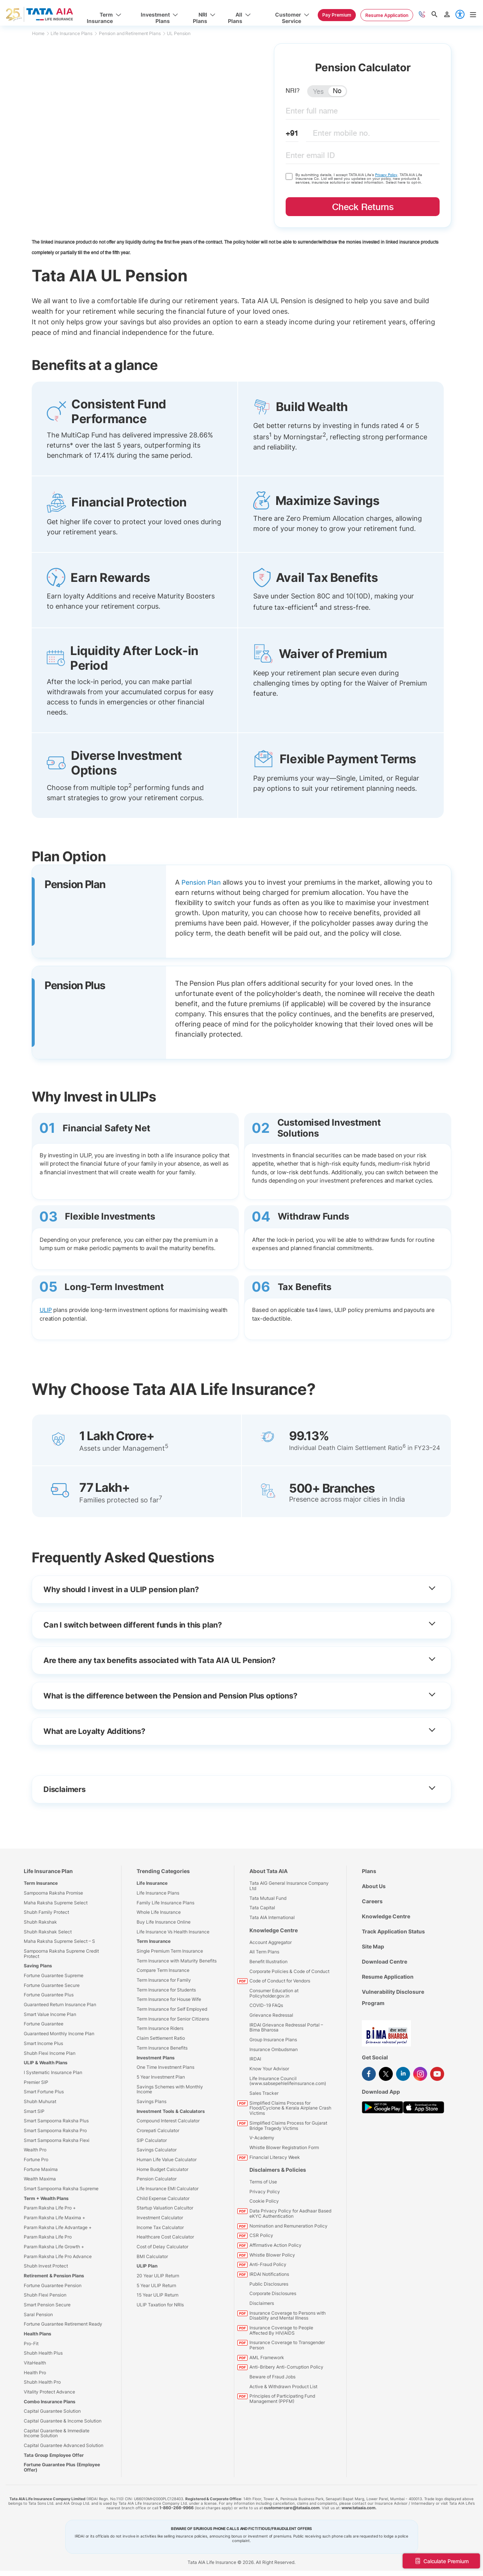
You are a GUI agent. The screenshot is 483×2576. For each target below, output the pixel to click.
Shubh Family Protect (46, 1912)
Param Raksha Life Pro (48, 2237)
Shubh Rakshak (40, 1922)
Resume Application (388, 1976)
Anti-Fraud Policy (267, 2264)
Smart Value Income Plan (50, 2014)
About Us (374, 1886)
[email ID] (363, 157)
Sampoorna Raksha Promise (53, 1893)
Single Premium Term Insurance (170, 1951)
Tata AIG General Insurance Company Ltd (289, 1885)
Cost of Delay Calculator (162, 2246)
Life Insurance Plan (48, 1871)
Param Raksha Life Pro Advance (58, 2256)
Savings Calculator (157, 2150)
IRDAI (255, 2059)
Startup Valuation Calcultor (165, 2208)
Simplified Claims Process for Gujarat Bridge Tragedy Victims (288, 2125)
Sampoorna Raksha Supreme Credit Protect (61, 1953)
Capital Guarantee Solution (52, 2411)
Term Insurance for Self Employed (172, 2009)
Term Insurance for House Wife (169, 1999)
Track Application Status (393, 1931)
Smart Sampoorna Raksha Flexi (56, 2140)
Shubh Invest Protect (46, 2266)
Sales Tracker (263, 2093)
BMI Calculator (152, 2256)
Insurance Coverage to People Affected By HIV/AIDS (281, 2329)
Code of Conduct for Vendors (279, 1981)
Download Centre (384, 1961)
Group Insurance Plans (273, 2039)
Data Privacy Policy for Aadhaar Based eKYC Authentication (290, 2213)
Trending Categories (163, 1871)
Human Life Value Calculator (167, 2159)
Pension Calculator (157, 2179)
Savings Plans (151, 2101)
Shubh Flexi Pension (45, 2295)
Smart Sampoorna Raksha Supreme (61, 2188)
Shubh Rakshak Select (48, 1931)
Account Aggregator (270, 1942)
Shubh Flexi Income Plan (49, 2053)
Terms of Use (263, 2182)
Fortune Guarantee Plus (49, 1995)
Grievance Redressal (271, 2015)
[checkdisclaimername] (289, 176)
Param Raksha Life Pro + (50, 2208)
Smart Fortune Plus (44, 2091)
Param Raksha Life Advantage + (58, 2227)
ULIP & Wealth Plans (46, 2062)
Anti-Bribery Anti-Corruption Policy (286, 2367)
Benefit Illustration (268, 1961)
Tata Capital (262, 1907)
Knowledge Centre (273, 1930)
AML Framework (266, 2357)
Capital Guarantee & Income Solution (63, 2421)
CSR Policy (261, 2235)
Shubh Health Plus (43, 2353)
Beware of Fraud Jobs (272, 2376)
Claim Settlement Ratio (161, 2038)
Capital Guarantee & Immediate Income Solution (56, 2432)
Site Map (373, 1946)
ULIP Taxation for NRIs (160, 2305)
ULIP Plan (147, 2266)
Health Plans (37, 2334)
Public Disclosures (268, 2283)
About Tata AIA (268, 1871)
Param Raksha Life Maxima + (54, 2217)
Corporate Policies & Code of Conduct (289, 1971)
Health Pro (35, 2372)
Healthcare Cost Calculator (165, 2237)
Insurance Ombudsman (273, 2049)
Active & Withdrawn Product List (283, 2386)
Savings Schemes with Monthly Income (170, 2089)
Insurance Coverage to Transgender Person (287, 2345)
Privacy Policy (386, 175)
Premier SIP (36, 2082)
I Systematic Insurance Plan (53, 2072)
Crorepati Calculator (158, 2130)
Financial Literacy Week (274, 2157)
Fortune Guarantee (43, 2024)
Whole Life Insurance (159, 1912)
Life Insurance (152, 1883)
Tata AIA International (272, 1917)
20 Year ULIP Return (158, 2275)
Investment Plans (156, 2057)
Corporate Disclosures (272, 2293)
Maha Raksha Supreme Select (56, 1902)
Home (41, 33)
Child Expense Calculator (163, 2198)
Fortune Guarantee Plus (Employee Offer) (62, 2467)
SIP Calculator (152, 2140)
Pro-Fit (31, 2343)
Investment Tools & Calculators (171, 2111)
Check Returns (363, 206)
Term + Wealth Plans (46, 2198)
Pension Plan (202, 882)
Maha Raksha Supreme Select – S (59, 1941)
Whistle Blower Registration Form (284, 2147)
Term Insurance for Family (164, 1980)
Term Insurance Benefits (162, 2047)
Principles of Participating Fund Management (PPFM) (282, 2398)
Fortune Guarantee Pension (53, 2285)
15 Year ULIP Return (157, 2295)
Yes (318, 92)
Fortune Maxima (41, 2169)
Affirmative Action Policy (275, 2245)
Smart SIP (34, 2111)
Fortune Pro (36, 2159)
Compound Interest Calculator (168, 2120)
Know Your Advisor (269, 2068)
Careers (372, 1901)
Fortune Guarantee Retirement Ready (63, 2324)
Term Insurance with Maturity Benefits (177, 1960)
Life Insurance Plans (74, 33)
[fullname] (363, 113)
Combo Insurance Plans (49, 2401)
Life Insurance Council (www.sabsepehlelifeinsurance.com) (287, 2080)
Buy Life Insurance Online (164, 1922)
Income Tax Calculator (160, 2227)
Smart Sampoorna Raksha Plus (56, 2120)
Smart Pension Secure (47, 2305)
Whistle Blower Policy (272, 2254)
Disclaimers (261, 2303)
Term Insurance (41, 1883)
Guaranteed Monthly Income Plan (59, 2033)
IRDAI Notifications (269, 2274)
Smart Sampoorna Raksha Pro (55, 2130)
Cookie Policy (264, 2201)
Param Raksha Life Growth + (54, 2246)
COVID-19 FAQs (266, 2005)
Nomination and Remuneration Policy (288, 2225)
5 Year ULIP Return (156, 2285)
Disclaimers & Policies (277, 2169)
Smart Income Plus (43, 2043)
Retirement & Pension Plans (54, 2275)
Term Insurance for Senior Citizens (173, 2018)
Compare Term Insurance (163, 1970)
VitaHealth (35, 2363)
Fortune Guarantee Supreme (53, 1975)
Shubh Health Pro (42, 2382)
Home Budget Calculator (162, 2169)
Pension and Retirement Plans (132, 33)
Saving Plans (38, 1965)
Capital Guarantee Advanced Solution (63, 2445)
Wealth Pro (35, 2150)
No (337, 91)
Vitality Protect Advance (49, 2392)
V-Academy (261, 2137)
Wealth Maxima (40, 2179)
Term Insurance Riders (160, 2028)
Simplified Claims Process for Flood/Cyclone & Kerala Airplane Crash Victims (290, 2108)
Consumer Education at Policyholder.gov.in (273, 1993)
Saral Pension (38, 2314)
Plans (369, 1871)
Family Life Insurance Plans (165, 1902)
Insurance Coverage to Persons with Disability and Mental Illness (287, 2315)
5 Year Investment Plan (161, 2076)
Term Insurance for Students (166, 1989)
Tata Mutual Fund (267, 1898)
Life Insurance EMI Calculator (167, 2188)
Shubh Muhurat (40, 2101)
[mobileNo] (373, 135)
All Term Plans (264, 1952)
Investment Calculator (160, 2217)
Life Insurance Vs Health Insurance (173, 1931)
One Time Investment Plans (165, 2067)
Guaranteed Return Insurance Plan (60, 2004)
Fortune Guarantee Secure (52, 1985)
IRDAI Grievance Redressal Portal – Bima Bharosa (286, 2027)
